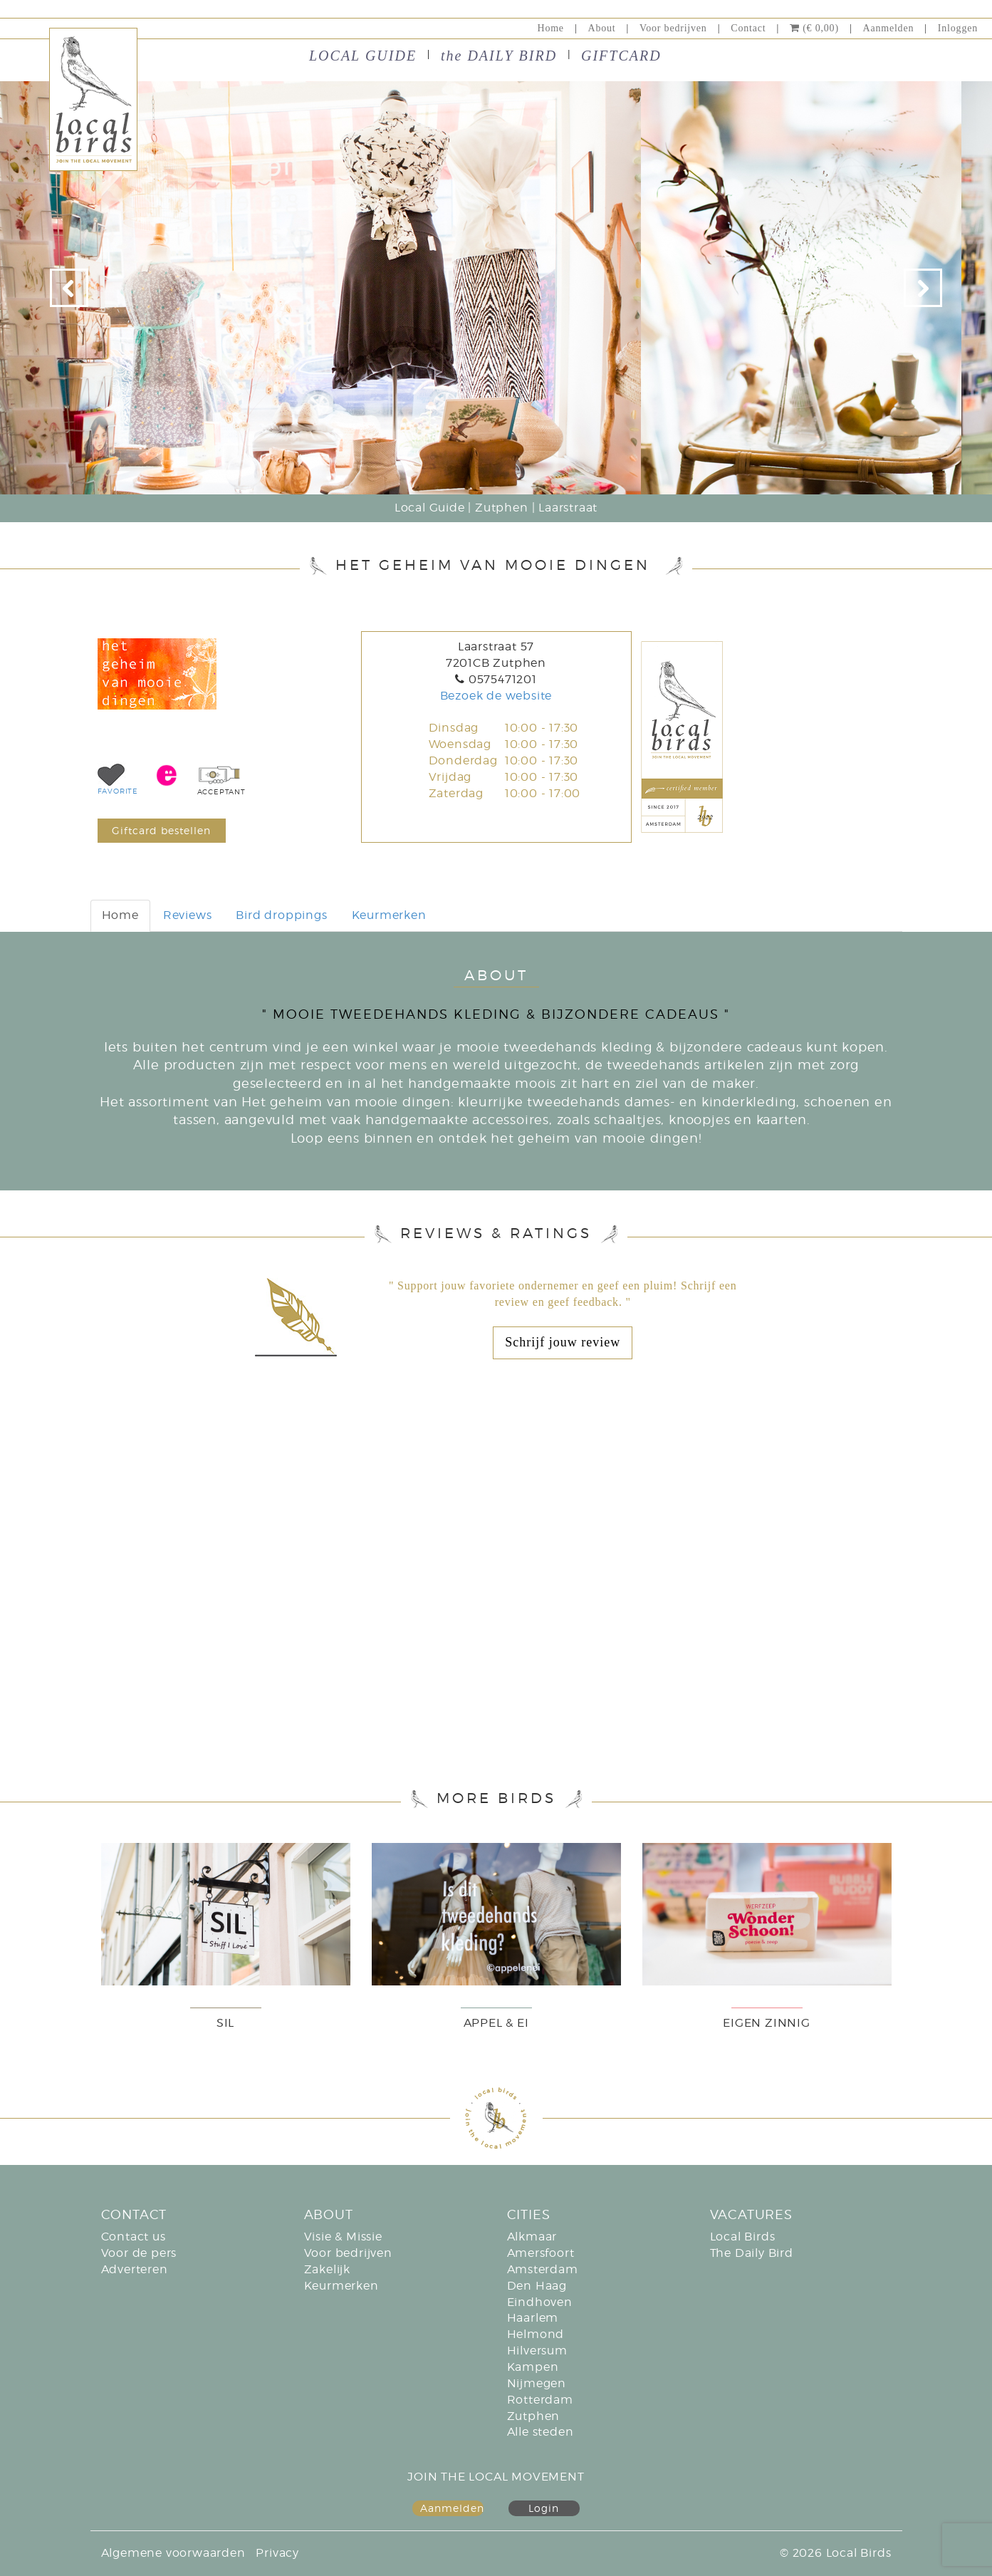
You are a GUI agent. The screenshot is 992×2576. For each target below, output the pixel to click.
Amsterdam (542, 2269)
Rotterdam (540, 2399)
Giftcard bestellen (161, 830)
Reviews (187, 915)
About (602, 28)
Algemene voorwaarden (173, 2553)
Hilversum (537, 2350)
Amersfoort (541, 2253)
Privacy (277, 2553)
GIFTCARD (621, 55)
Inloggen (958, 28)
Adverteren (134, 2269)
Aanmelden (888, 28)
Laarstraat (567, 507)
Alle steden (540, 2432)
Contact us (133, 2236)
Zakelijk (327, 2269)
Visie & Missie (343, 2236)
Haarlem (533, 2318)
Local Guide (430, 507)
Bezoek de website (496, 695)
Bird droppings (281, 915)
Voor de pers (139, 2253)
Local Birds (743, 2236)
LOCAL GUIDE (363, 55)
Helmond (536, 2334)
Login (543, 2508)
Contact (748, 28)
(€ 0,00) (814, 28)
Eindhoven (540, 2302)
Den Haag (537, 2285)
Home (550, 28)
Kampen (533, 2367)
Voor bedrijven (673, 28)
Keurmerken (389, 915)
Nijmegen (536, 2383)
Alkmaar (532, 2236)
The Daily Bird (751, 2253)
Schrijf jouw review (562, 1342)
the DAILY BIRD (499, 55)
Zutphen (501, 507)
